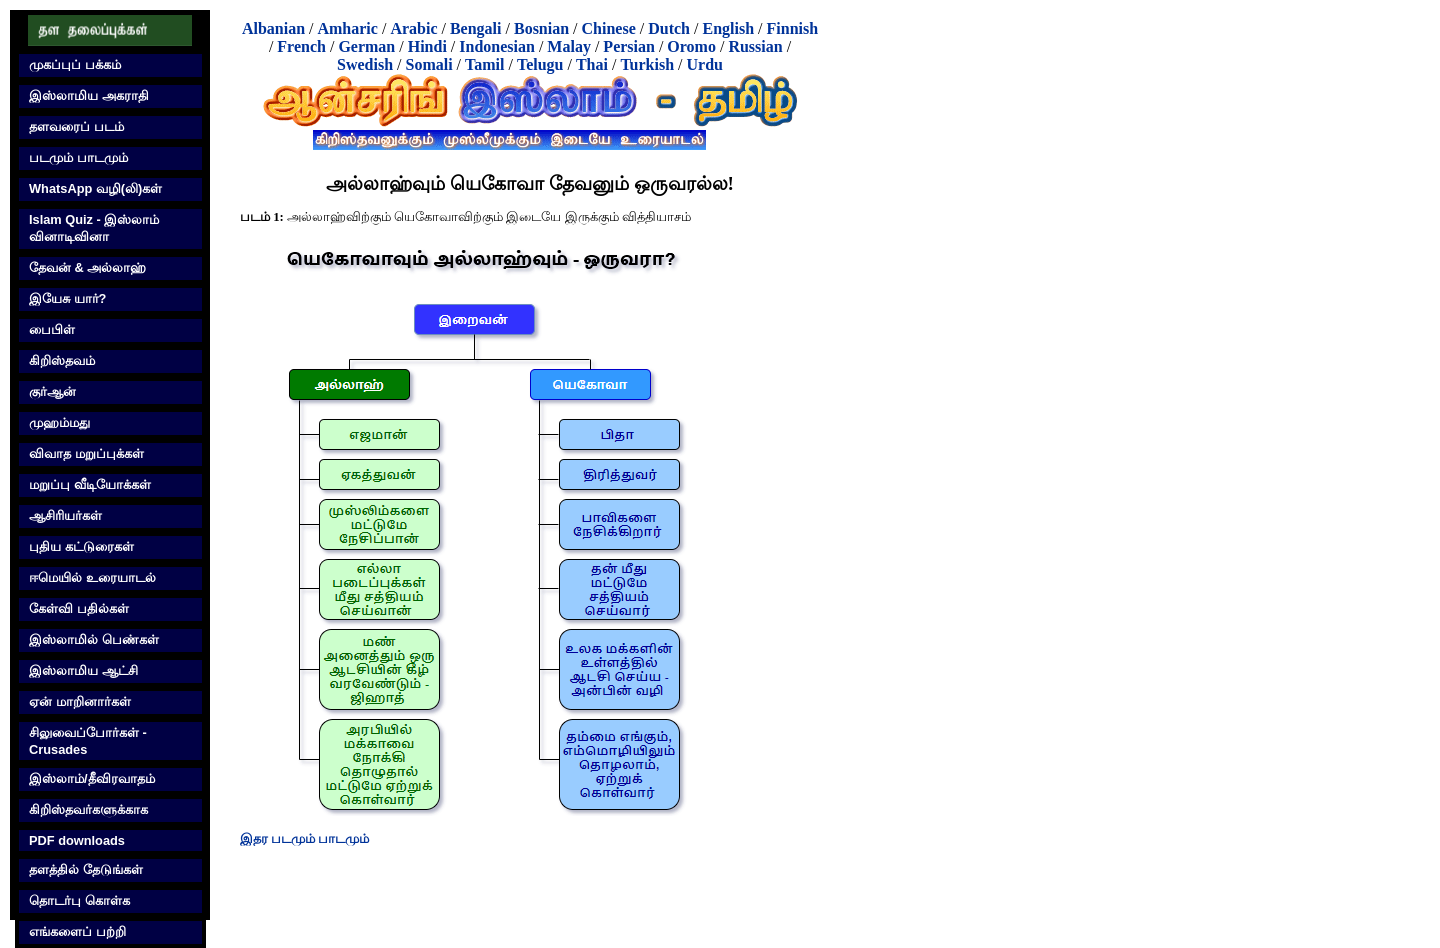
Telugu (540, 64)
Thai (592, 64)
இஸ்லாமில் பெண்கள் (94, 639)
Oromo (691, 46)
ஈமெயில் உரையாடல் (92, 577)
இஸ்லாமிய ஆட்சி (83, 670)
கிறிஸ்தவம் (62, 360)
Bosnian (541, 28)
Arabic (413, 28)
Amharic (347, 28)
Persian (629, 46)
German (366, 46)
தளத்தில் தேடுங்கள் (86, 869)
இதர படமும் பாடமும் (304, 839)
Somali (428, 64)
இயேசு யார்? (67, 298)
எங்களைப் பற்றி (77, 931)
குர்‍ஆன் (52, 391)
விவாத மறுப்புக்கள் (86, 453)
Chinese (609, 28)
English (728, 28)
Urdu (705, 64)
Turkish (647, 64)
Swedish (365, 64)
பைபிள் (52, 329)
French (301, 46)
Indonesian (497, 46)
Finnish (793, 28)
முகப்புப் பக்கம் (75, 64)
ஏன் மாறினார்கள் (80, 701)
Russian (755, 46)
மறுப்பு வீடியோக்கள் (90, 484)
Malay (569, 46)
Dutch (669, 28)
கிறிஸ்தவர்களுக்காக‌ (88, 809)
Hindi (427, 46)
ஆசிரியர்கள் (65, 515)
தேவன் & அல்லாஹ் (87, 267)
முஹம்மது (59, 422)
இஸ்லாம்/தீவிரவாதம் (92, 778)
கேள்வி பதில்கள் (79, 608)
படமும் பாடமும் (78, 157)
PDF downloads (77, 840)
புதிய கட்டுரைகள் (81, 546)
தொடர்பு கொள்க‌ (79, 900)
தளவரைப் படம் (76, 126)
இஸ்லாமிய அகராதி (89, 95)
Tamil (484, 64)
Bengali (476, 28)
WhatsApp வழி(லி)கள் (95, 188)
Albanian (273, 28)
